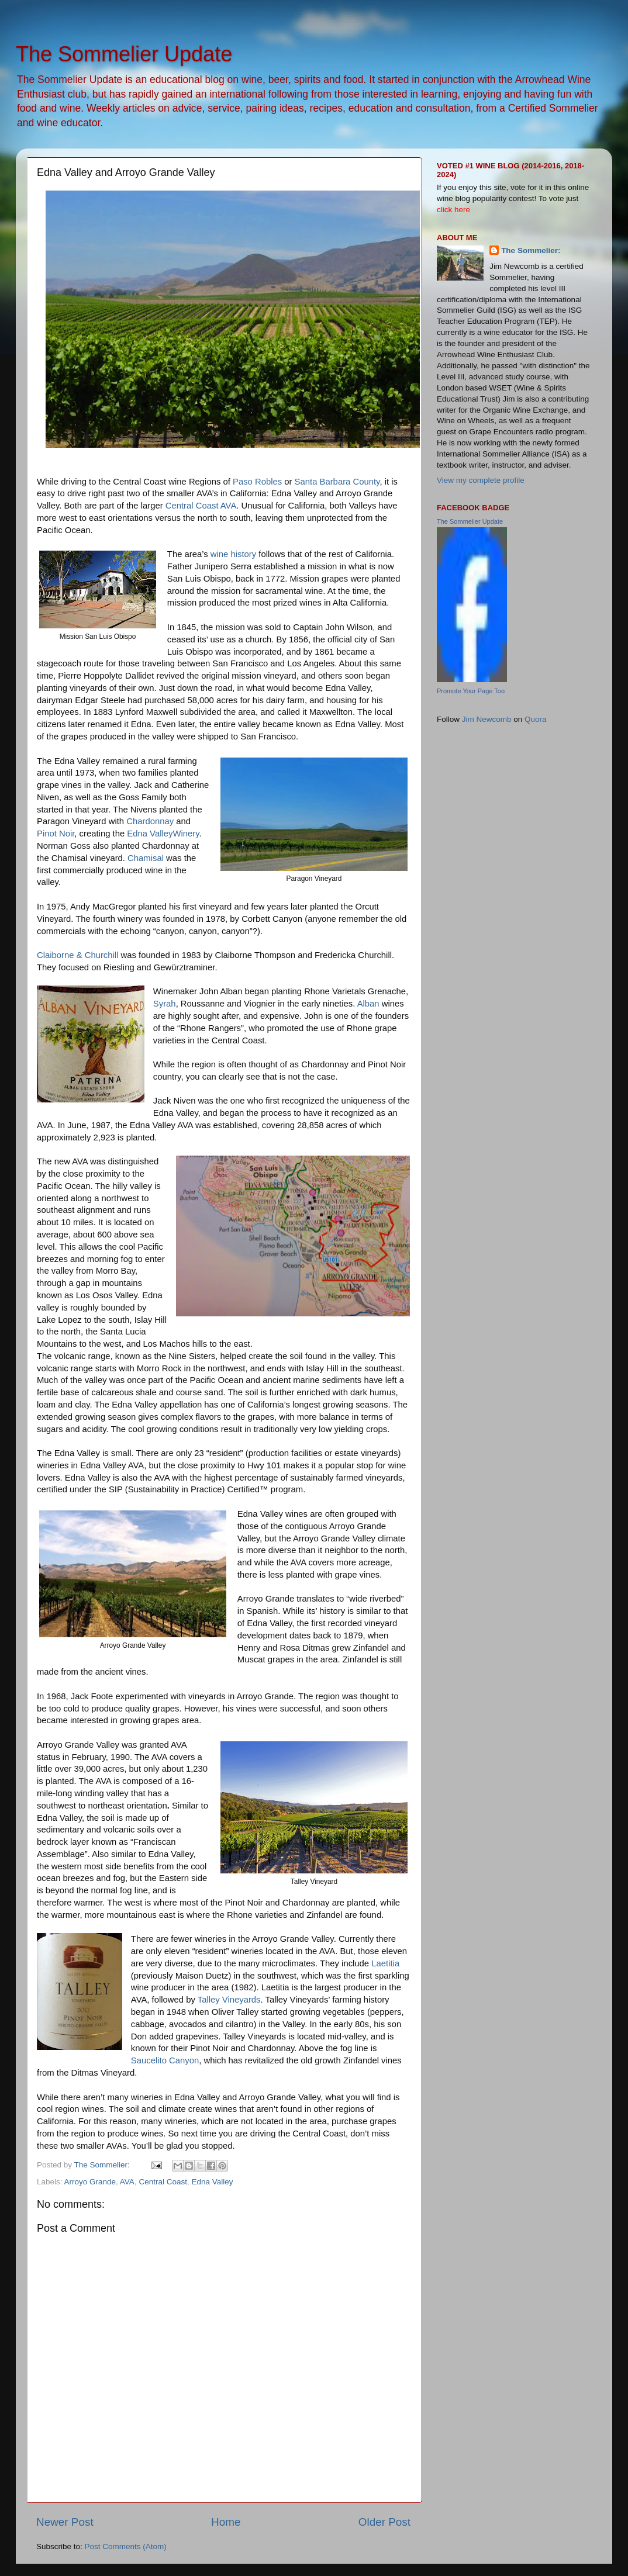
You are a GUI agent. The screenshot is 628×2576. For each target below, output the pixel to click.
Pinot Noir (55, 833)
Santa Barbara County (337, 481)
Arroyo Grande (90, 2181)
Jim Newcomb (487, 719)
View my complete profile (481, 480)
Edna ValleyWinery (163, 833)
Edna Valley (212, 2181)
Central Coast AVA (201, 505)
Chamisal (145, 858)
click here (453, 209)
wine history (233, 554)
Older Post (384, 2522)
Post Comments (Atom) (126, 2546)
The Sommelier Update (124, 54)
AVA (127, 2181)
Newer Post (65, 2522)
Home (225, 2522)
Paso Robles (257, 481)
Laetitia (385, 1963)
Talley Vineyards (229, 1999)
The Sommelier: (530, 250)
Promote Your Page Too (471, 690)
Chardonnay (149, 821)
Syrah (164, 1003)
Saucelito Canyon (165, 2060)
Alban (368, 1003)
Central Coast (163, 2181)
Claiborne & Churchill (77, 955)
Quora (536, 719)
